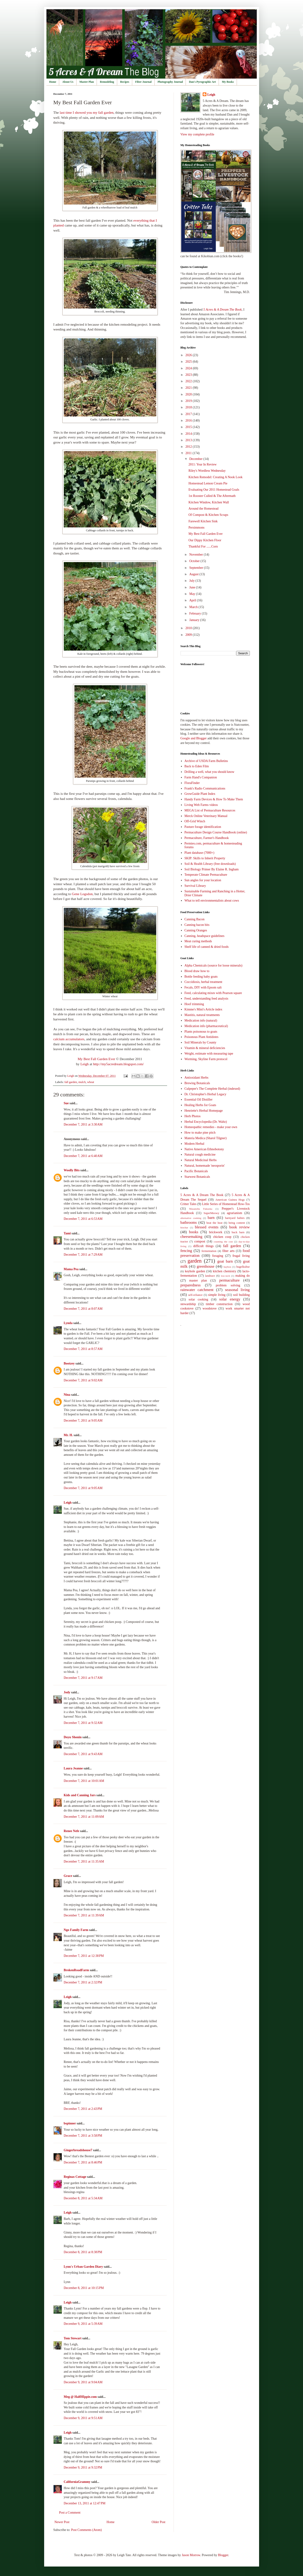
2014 (189, 433)
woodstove (209, 1308)
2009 (189, 634)
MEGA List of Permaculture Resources (209, 810)
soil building (241, 1295)
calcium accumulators (69, 1039)
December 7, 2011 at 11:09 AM (84, 1816)
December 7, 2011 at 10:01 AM (84, 1781)
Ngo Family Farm (76, 1930)
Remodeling (107, 81)
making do (243, 1275)
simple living (217, 1295)
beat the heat (214, 1222)
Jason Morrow (191, 2555)
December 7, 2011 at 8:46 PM (83, 2162)
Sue (66, 1103)
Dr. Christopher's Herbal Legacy (205, 1094)
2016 (189, 420)
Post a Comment (70, 2512)
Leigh (84, 1064)
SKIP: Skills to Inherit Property (204, 858)
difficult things (203, 1246)
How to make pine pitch (200, 1132)
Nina (67, 1394)
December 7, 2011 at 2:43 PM (83, 2109)
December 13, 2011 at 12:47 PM (84, 2503)
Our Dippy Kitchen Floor (204, 540)
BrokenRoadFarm (76, 1970)
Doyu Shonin (73, 1737)
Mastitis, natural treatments (202, 1015)
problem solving (228, 1285)
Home (52, 81)
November (196, 554)
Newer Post (62, 2522)
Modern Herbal (194, 1143)
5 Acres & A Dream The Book (202, 1195)
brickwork (215, 1232)
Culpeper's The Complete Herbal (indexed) (212, 1088)
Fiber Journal (143, 81)
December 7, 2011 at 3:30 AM (83, 1124)
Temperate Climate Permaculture (205, 874)
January (194, 620)
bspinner (70, 2123)
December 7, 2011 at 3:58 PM (83, 2135)
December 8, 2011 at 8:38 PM (83, 2252)
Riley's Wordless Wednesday (207, 470)
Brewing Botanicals (197, 1083)
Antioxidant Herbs (196, 1077)
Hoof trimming (194, 1004)
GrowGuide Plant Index (199, 793)
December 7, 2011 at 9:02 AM (83, 1380)
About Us (67, 81)
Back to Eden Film (196, 766)
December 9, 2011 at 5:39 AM (83, 2323)
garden (194, 1261)
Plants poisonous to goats (200, 1031)
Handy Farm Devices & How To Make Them (213, 799)
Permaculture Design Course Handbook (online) (215, 832)
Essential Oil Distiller (198, 1099)
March (194, 607)
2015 (189, 427)
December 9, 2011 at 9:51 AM (83, 2418)
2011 (189, 453)
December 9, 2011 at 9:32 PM (83, 2467)
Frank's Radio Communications (204, 788)
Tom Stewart (73, 2338)
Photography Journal (170, 81)
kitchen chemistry (224, 1271)
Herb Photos (192, 1116)
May (192, 594)
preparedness (191, 1285)
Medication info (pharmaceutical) (206, 1026)
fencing (186, 1250)
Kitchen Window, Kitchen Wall (208, 502)
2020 (189, 394)
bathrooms (189, 1222)
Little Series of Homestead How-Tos (226, 1204)
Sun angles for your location (202, 880)
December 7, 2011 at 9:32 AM (83, 1723)
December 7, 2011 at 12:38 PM (84, 1956)
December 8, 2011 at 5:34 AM (83, 2198)
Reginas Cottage (75, 2176)
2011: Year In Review (202, 464)
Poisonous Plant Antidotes (201, 1037)
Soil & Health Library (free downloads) (210, 864)
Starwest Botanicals (197, 1176)
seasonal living (237, 1290)
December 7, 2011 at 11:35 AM (84, 1861)
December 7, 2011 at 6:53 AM (83, 1219)
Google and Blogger (194, 738)
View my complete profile (197, 134)
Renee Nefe (71, 1831)
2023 (189, 374)
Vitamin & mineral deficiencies (204, 1048)
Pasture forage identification (202, 827)
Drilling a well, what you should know (209, 772)
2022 (189, 381)
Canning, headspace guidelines (204, 936)
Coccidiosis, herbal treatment (203, 982)
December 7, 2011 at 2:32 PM (83, 1982)
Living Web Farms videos (201, 805)
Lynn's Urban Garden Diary (83, 2266)
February (195, 613)
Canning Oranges (195, 930)
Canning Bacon (194, 919)
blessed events (206, 1227)
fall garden (70, 1082)
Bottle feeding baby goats (200, 976)
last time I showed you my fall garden (86, 112)
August (194, 574)
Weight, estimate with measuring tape (208, 1053)
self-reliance (195, 1295)
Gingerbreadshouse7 (78, 2150)
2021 (189, 387)
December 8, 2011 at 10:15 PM (84, 2288)
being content (237, 1222)
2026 (189, 355)
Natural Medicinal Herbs (200, 1160)
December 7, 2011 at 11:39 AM (84, 1915)
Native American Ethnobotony (204, 1149)
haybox (227, 1266)
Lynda (68, 1323)
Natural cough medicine (200, 1154)
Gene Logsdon (82, 894)
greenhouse (205, 1266)
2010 (189, 628)
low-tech (225, 1275)
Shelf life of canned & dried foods (206, 946)
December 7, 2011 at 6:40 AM (83, 1156)
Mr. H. (68, 1435)
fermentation (209, 1251)
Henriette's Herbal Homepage (203, 1110)
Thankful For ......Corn (203, 546)
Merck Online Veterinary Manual (205, 816)
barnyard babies (235, 1218)
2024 (189, 368)
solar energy (229, 1299)
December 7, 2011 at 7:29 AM (83, 1254)
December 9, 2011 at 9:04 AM (83, 2382)
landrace (210, 1275)
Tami (67, 1233)
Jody (67, 1692)
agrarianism (234, 1213)
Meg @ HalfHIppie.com (80, 2397)
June (192, 587)
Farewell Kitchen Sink (202, 521)
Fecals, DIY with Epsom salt (203, 987)
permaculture (229, 1280)
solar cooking (198, 1299)
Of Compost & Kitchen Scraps (208, 515)
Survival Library (195, 885)
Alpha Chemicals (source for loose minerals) (213, 965)
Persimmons (196, 527)
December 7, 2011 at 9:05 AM (83, 1420)
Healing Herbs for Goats (200, 1105)
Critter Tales (188, 1204)
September (196, 567)
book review (239, 1227)
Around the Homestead (203, 508)
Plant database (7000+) (199, 852)
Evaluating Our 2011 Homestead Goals (213, 489)
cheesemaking (191, 1236)
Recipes (124, 81)
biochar (184, 1227)
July (192, 580)
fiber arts (228, 1251)
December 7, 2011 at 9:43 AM (83, 1754)
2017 (189, 414)
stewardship (188, 1304)
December (196, 459)
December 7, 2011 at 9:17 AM (83, 1678)
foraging (217, 1255)
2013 (189, 440)
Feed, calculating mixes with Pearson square (213, 993)
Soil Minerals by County (200, 1042)
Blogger (223, 2555)
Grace (68, 1876)
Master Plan (87, 81)
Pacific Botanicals (196, 1171)
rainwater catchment (197, 1290)
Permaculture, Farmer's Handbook (206, 838)
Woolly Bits (72, 1170)
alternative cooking (191, 1218)
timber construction (219, 1304)
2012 (189, 446)
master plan (198, 1280)
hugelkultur (243, 1266)
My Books (228, 81)
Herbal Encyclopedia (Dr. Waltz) (205, 1121)
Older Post (158, 2522)
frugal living (241, 1255)
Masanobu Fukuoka (200, 1208)
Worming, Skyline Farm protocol (205, 1059)
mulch (82, 1082)
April (193, 600)
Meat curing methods (198, 941)
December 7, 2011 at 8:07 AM (83, 1308)
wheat (90, 1082)
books (193, 1232)
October (195, 561)
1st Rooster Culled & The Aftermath (212, 496)
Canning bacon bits (196, 925)
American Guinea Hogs (230, 1199)
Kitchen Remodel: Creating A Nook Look (215, 477)
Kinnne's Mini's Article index (203, 1009)
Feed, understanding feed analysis (206, 998)
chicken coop (222, 1237)
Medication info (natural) (200, 1020)
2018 (189, 407)
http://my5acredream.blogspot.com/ (118, 1064)
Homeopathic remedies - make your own (210, 1127)
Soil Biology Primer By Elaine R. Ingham (211, 869)
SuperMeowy (211, 1213)
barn (211, 1217)
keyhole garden (195, 1271)
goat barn (225, 1261)
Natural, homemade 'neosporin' (204, 1165)
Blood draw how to (196, 971)
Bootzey (69, 1363)
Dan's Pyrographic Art (202, 81)
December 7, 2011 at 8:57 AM (83, 1349)
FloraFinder (192, 783)
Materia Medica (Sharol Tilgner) (205, 1138)
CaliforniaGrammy (77, 2482)
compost (199, 1241)
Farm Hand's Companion (200, 777)
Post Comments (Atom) (86, 2530)
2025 (189, 361)
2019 (189, 401)
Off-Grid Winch (194, 821)
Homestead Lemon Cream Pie (207, 483)
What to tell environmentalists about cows (211, 900)
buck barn (238, 1232)
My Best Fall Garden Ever (96, 1059)
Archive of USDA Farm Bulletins (206, 761)
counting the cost (223, 1241)
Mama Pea (71, 1269)
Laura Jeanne (73, 1768)
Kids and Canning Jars (80, 1795)
